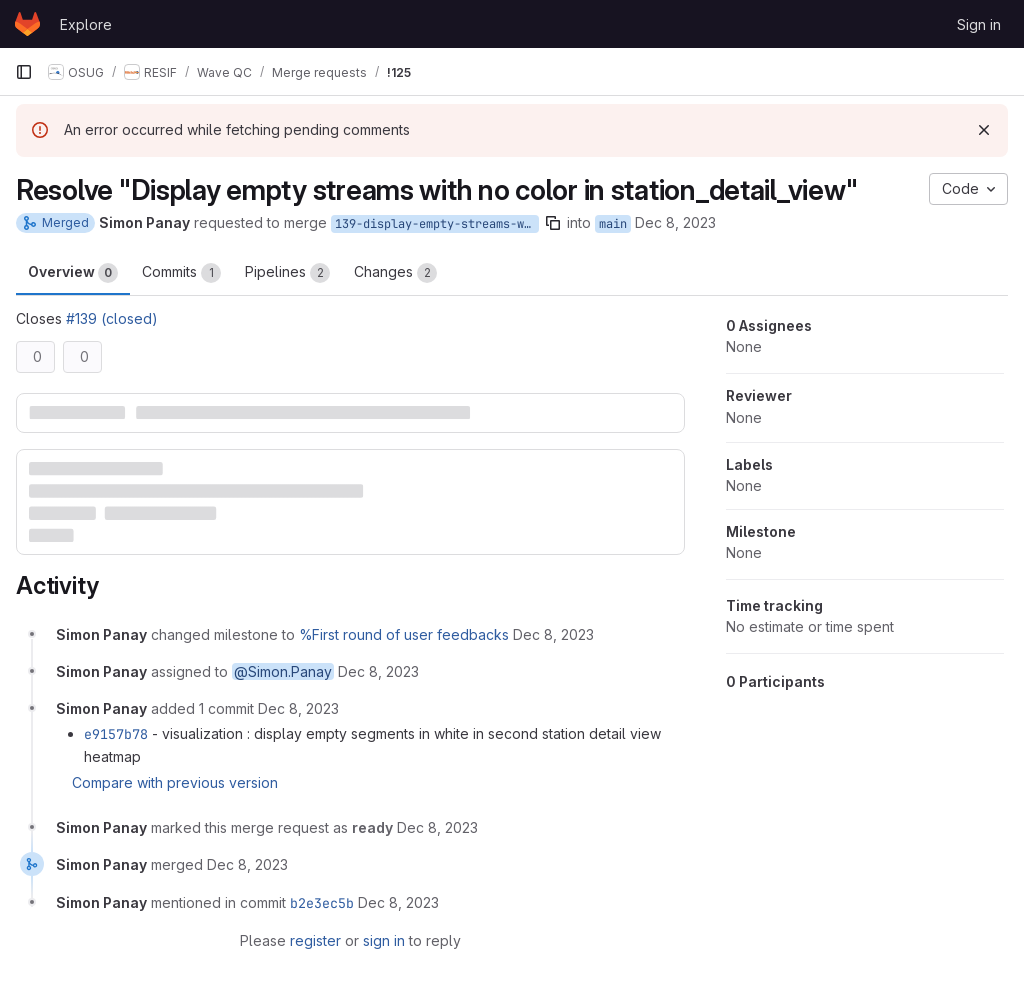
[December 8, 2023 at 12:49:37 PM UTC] (437, 827)
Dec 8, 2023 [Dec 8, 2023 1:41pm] (675, 222)
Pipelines (287, 273)
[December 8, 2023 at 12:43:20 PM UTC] (298, 708)
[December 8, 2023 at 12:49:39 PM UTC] (247, 864)
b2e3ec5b (322, 903)
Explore (86, 24)
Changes (395, 273)
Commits (181, 273)
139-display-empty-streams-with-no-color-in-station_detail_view (437, 224)
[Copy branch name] (553, 223)
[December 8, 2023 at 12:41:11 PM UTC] (553, 634)
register (315, 940)
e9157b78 (116, 734)
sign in (384, 940)
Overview (73, 273)
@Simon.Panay (283, 671)
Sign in (979, 24)
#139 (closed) (112, 318)
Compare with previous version (175, 782)
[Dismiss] (984, 130)
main (613, 224)
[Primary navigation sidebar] (24, 72)
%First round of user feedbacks (404, 634)
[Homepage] (27, 24)
